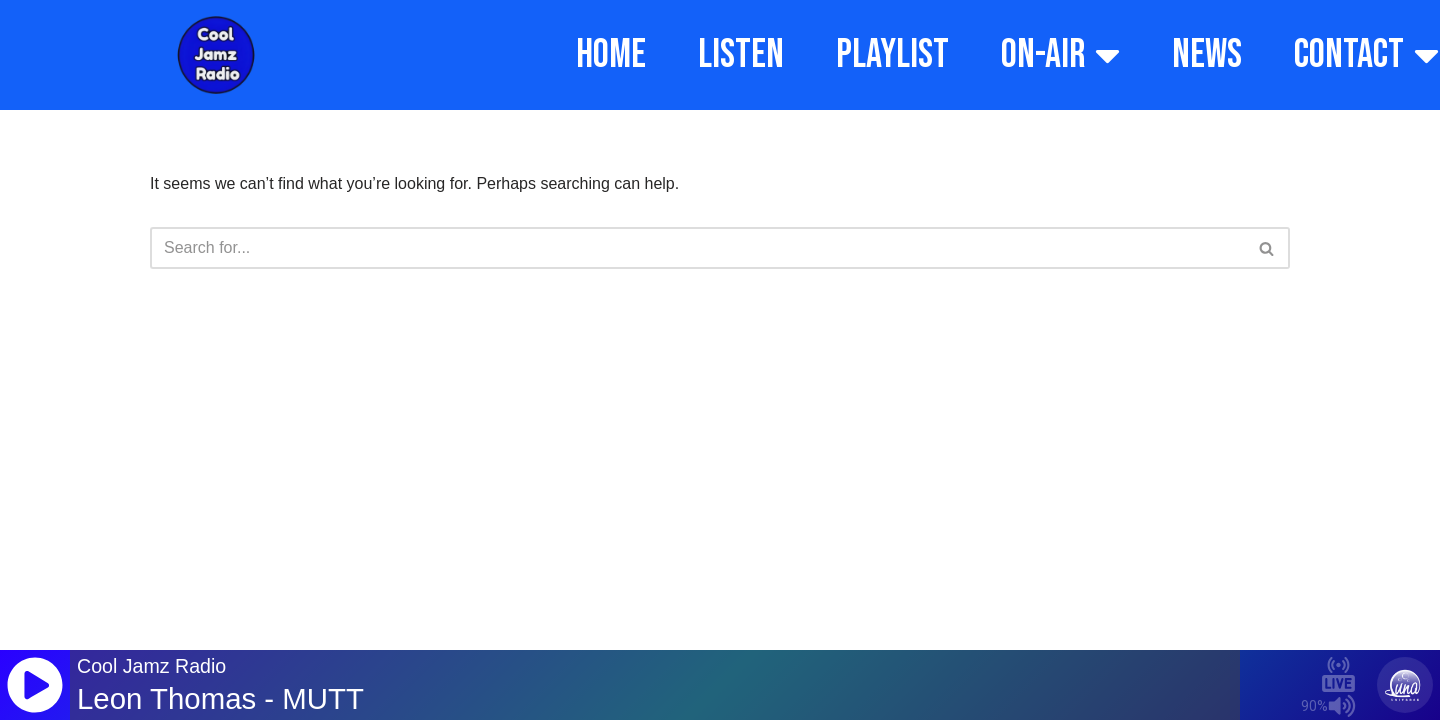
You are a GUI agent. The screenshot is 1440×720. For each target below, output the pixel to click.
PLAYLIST (892, 55)
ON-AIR (1060, 55)
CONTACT (1366, 55)
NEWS (1207, 55)
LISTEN (741, 55)
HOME (611, 55)
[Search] (697, 248)
